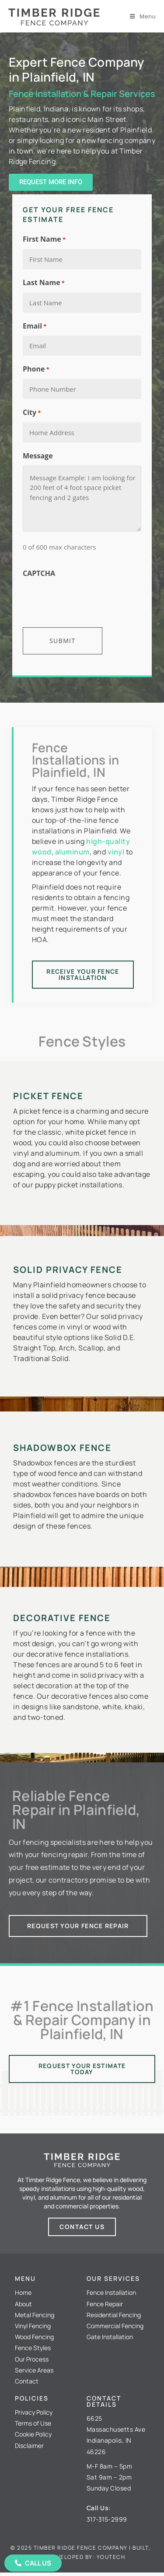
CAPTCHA (39, 573)
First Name (44, 239)
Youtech (111, 2557)
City (32, 412)
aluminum (72, 852)
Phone (36, 369)
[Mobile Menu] (143, 16)
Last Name (44, 283)
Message (38, 456)
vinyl (116, 852)
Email (34, 326)
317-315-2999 (107, 2519)
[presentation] (89, 600)
